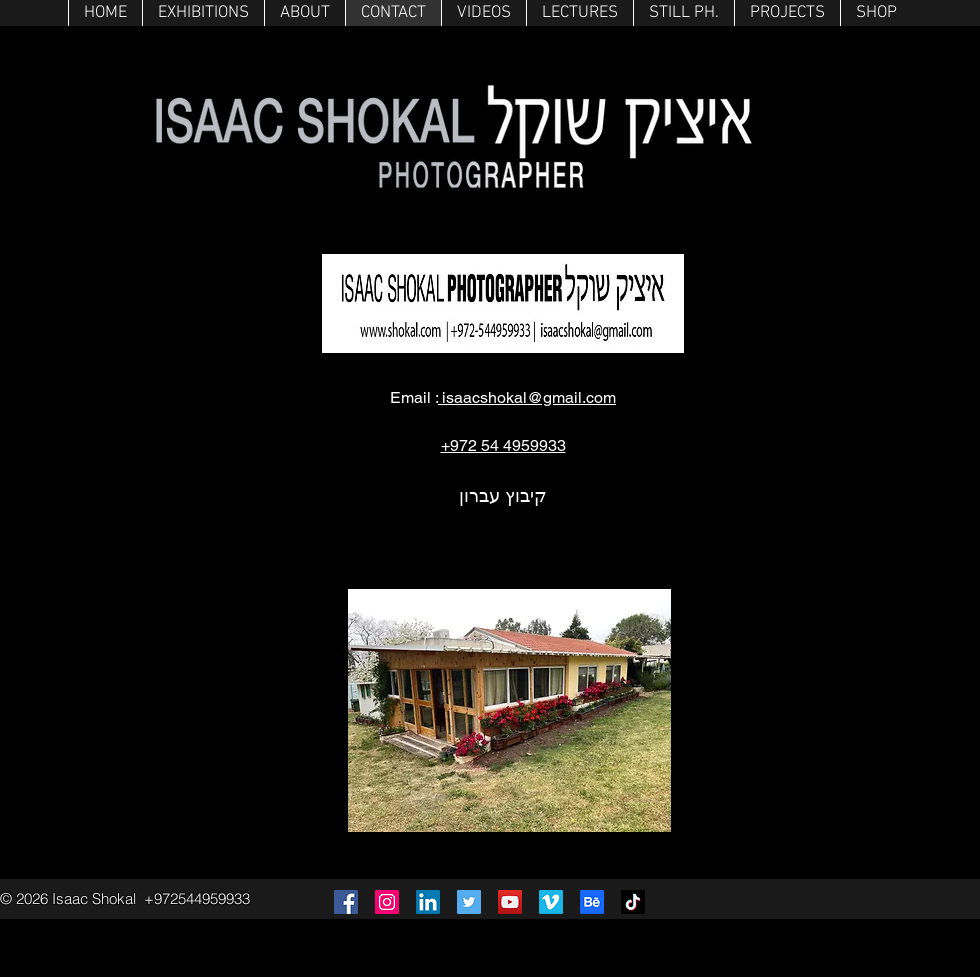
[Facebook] (346, 902)
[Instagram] (387, 902)
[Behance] (592, 902)
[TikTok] (633, 902)
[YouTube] (510, 902)
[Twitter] (469, 902)
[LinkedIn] (428, 902)
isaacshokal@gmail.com (527, 397)
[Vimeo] (551, 902)
